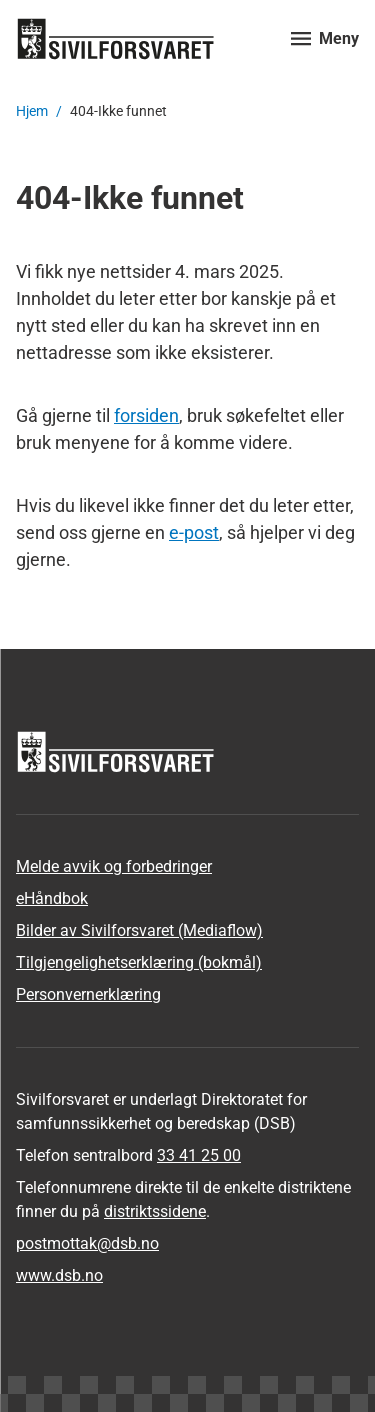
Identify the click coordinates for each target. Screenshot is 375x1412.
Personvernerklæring (88, 994)
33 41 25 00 (199, 1155)
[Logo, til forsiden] (141, 38)
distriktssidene (155, 1211)
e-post (194, 532)
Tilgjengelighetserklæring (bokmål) (139, 962)
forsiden (146, 415)
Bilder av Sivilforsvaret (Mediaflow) (139, 930)
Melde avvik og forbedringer (114, 866)
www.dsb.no (59, 1275)
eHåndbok (52, 898)
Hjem (32, 111)
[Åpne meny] (325, 38)
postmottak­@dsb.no (87, 1243)
